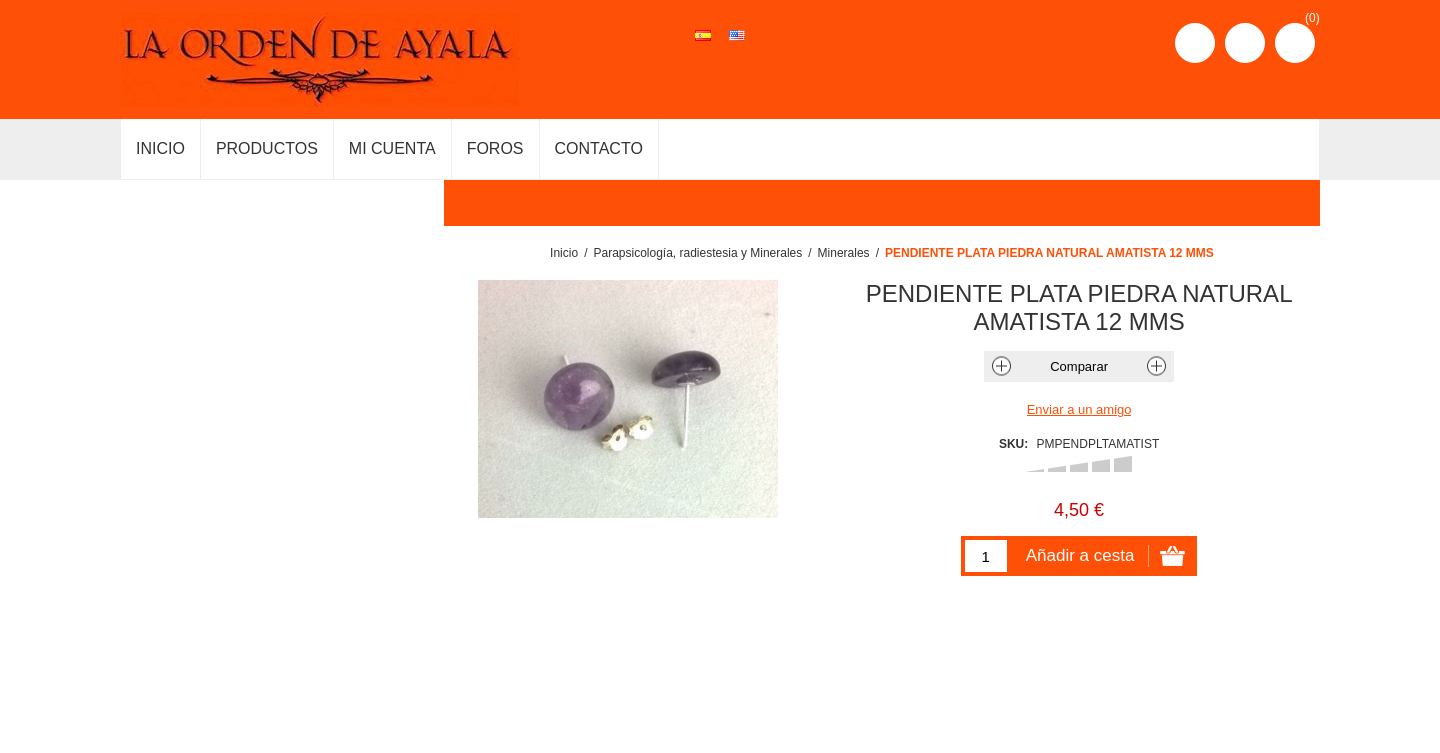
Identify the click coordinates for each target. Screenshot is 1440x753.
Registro (1195, 43)
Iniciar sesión (1245, 43)
